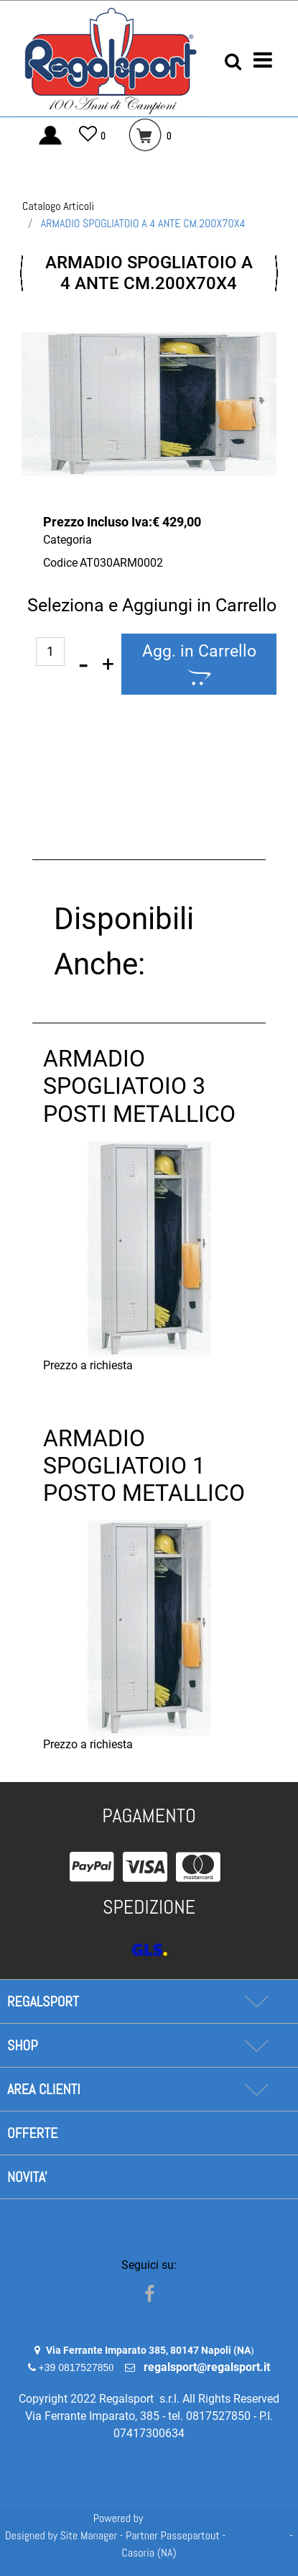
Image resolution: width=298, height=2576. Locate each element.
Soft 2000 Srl (257, 2535)
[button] (149, 404)
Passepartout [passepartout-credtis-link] (175, 2518)
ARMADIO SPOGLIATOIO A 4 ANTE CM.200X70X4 (143, 223)
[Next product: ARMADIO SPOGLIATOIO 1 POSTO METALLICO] (276, 273)
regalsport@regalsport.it (207, 2367)
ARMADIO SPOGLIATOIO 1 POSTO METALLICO (144, 1466)
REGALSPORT (43, 2001)
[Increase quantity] (108, 664)
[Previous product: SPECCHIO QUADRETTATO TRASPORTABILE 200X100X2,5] (21, 273)
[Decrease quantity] (83, 664)
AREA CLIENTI (43, 2089)
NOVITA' (27, 2177)
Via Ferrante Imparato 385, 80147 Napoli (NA (148, 2350)
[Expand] (256, 2001)
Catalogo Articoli (58, 206)
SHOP (22, 2045)
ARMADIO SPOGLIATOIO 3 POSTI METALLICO (139, 1086)
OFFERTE (32, 2133)
